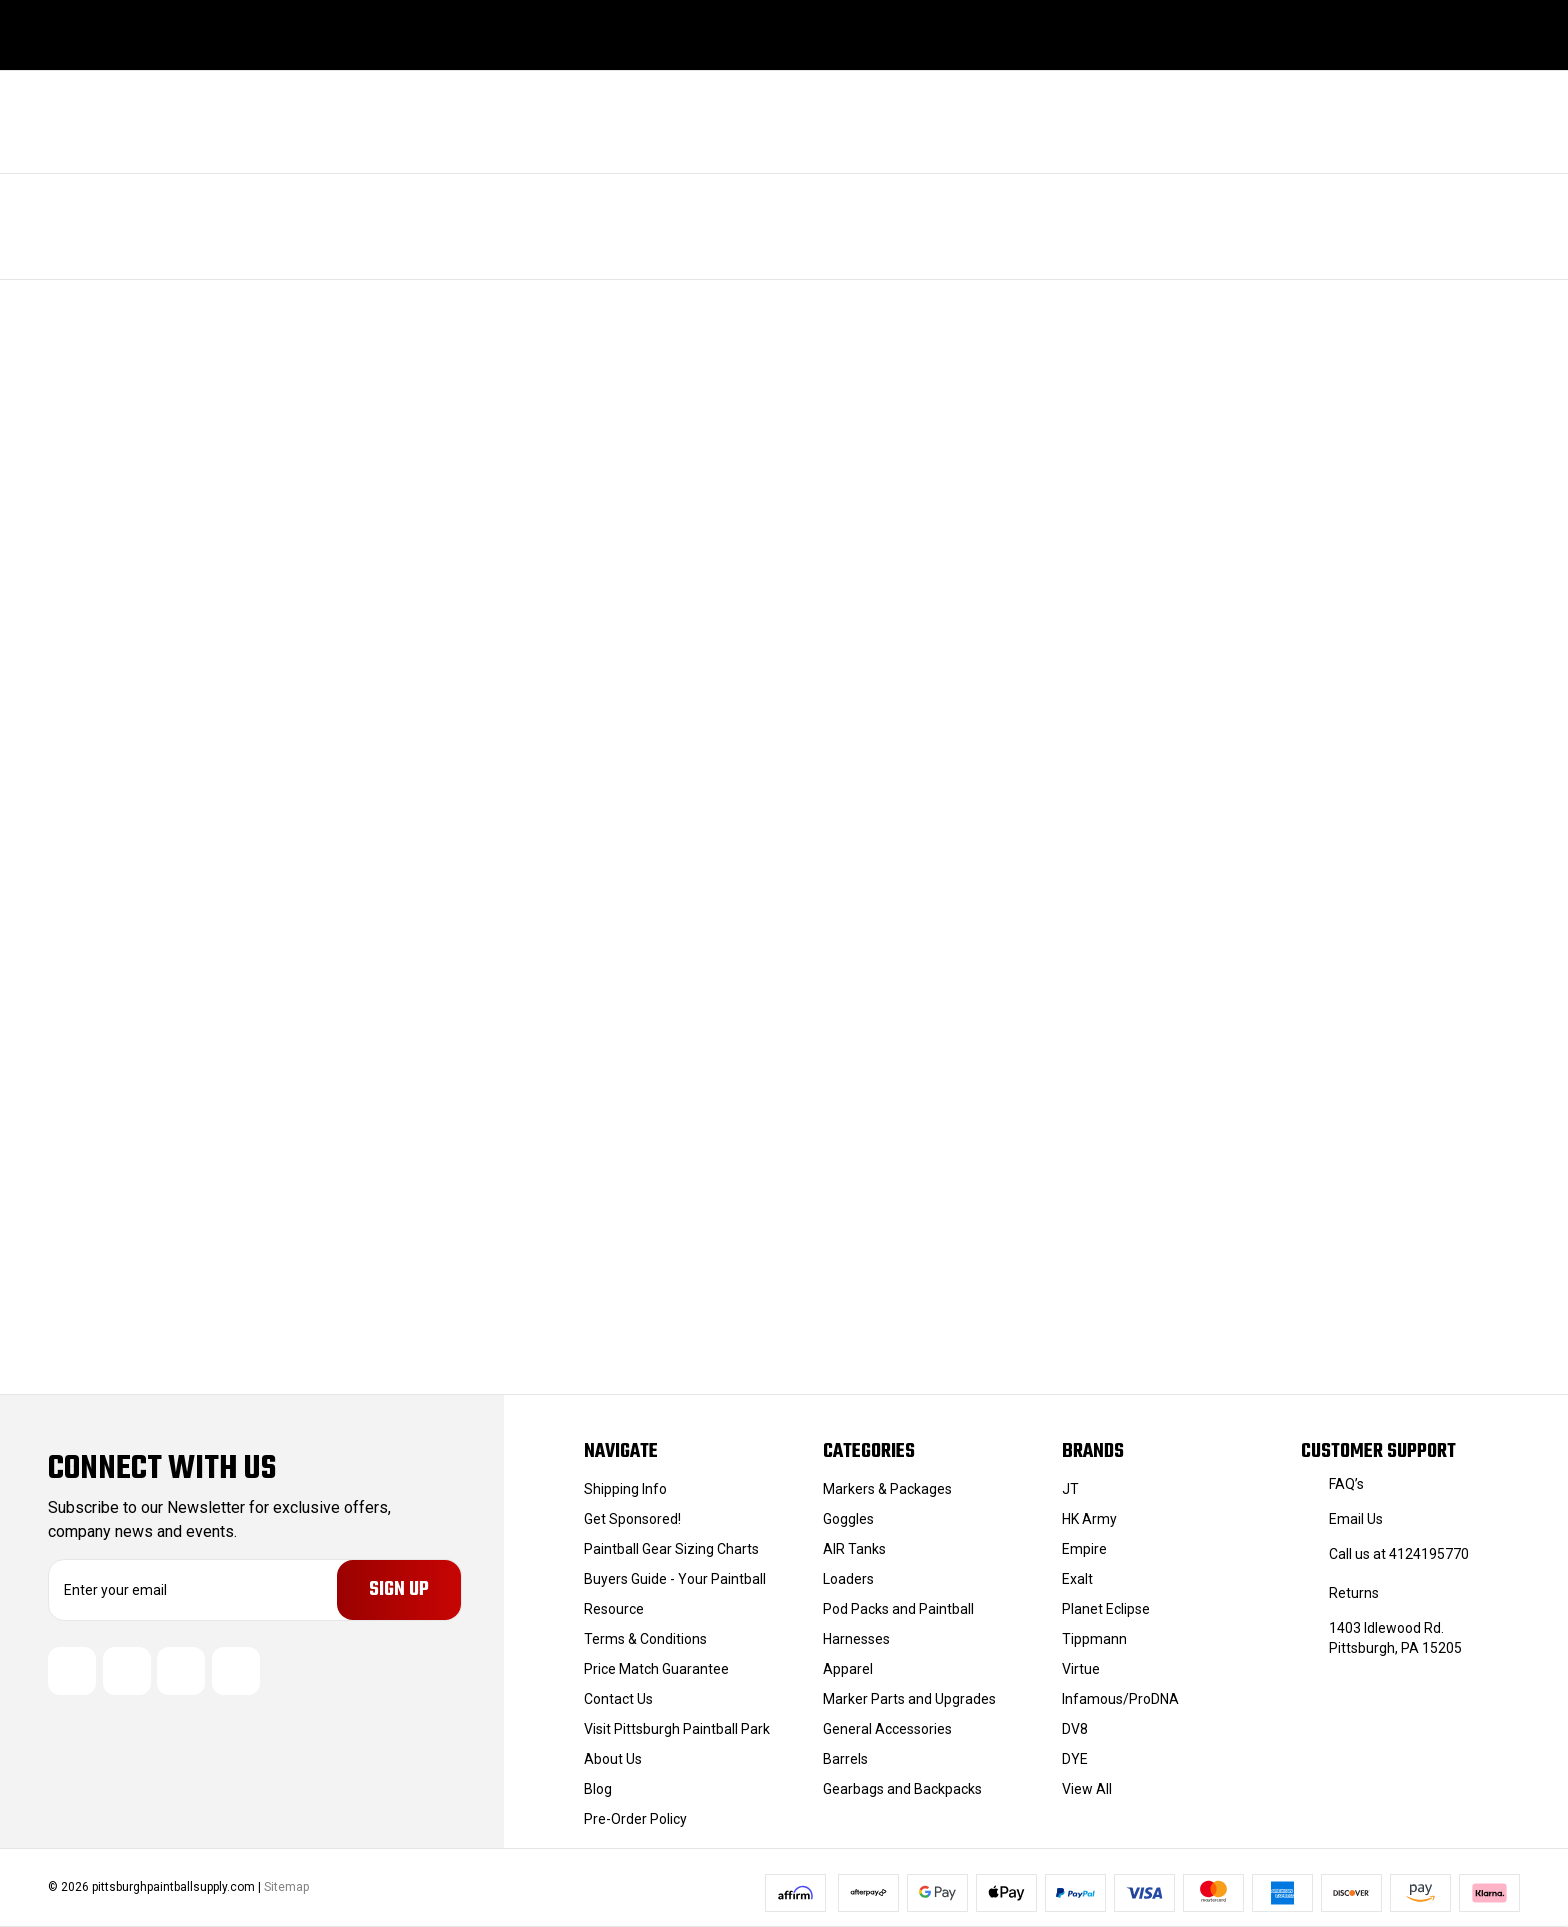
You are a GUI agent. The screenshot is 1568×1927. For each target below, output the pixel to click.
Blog (598, 1789)
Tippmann (1094, 1639)
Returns (1354, 1593)
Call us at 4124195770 (1399, 1554)
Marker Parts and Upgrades (909, 1699)
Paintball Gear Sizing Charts (671, 1549)
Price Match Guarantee (656, 1669)
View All (1087, 1789)
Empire (1084, 1549)
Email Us (1356, 1519)
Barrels (845, 1759)
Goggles (848, 1519)
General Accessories (887, 1729)
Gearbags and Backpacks (902, 1789)
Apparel (848, 1669)
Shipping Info (625, 1489)
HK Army (1089, 1519)
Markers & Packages (887, 1489)
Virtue (1081, 1669)
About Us (613, 1759)
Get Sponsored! (632, 1519)
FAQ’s (1346, 1484)
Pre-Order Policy (635, 1819)
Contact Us (618, 1699)
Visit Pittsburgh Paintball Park (677, 1729)
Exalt (1077, 1579)
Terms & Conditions (645, 1639)
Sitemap (286, 1887)
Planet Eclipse (1106, 1609)
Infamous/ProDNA (1120, 1699)
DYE (1075, 1759)
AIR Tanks (854, 1549)
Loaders (848, 1579)
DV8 (1075, 1729)
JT (1070, 1489)
